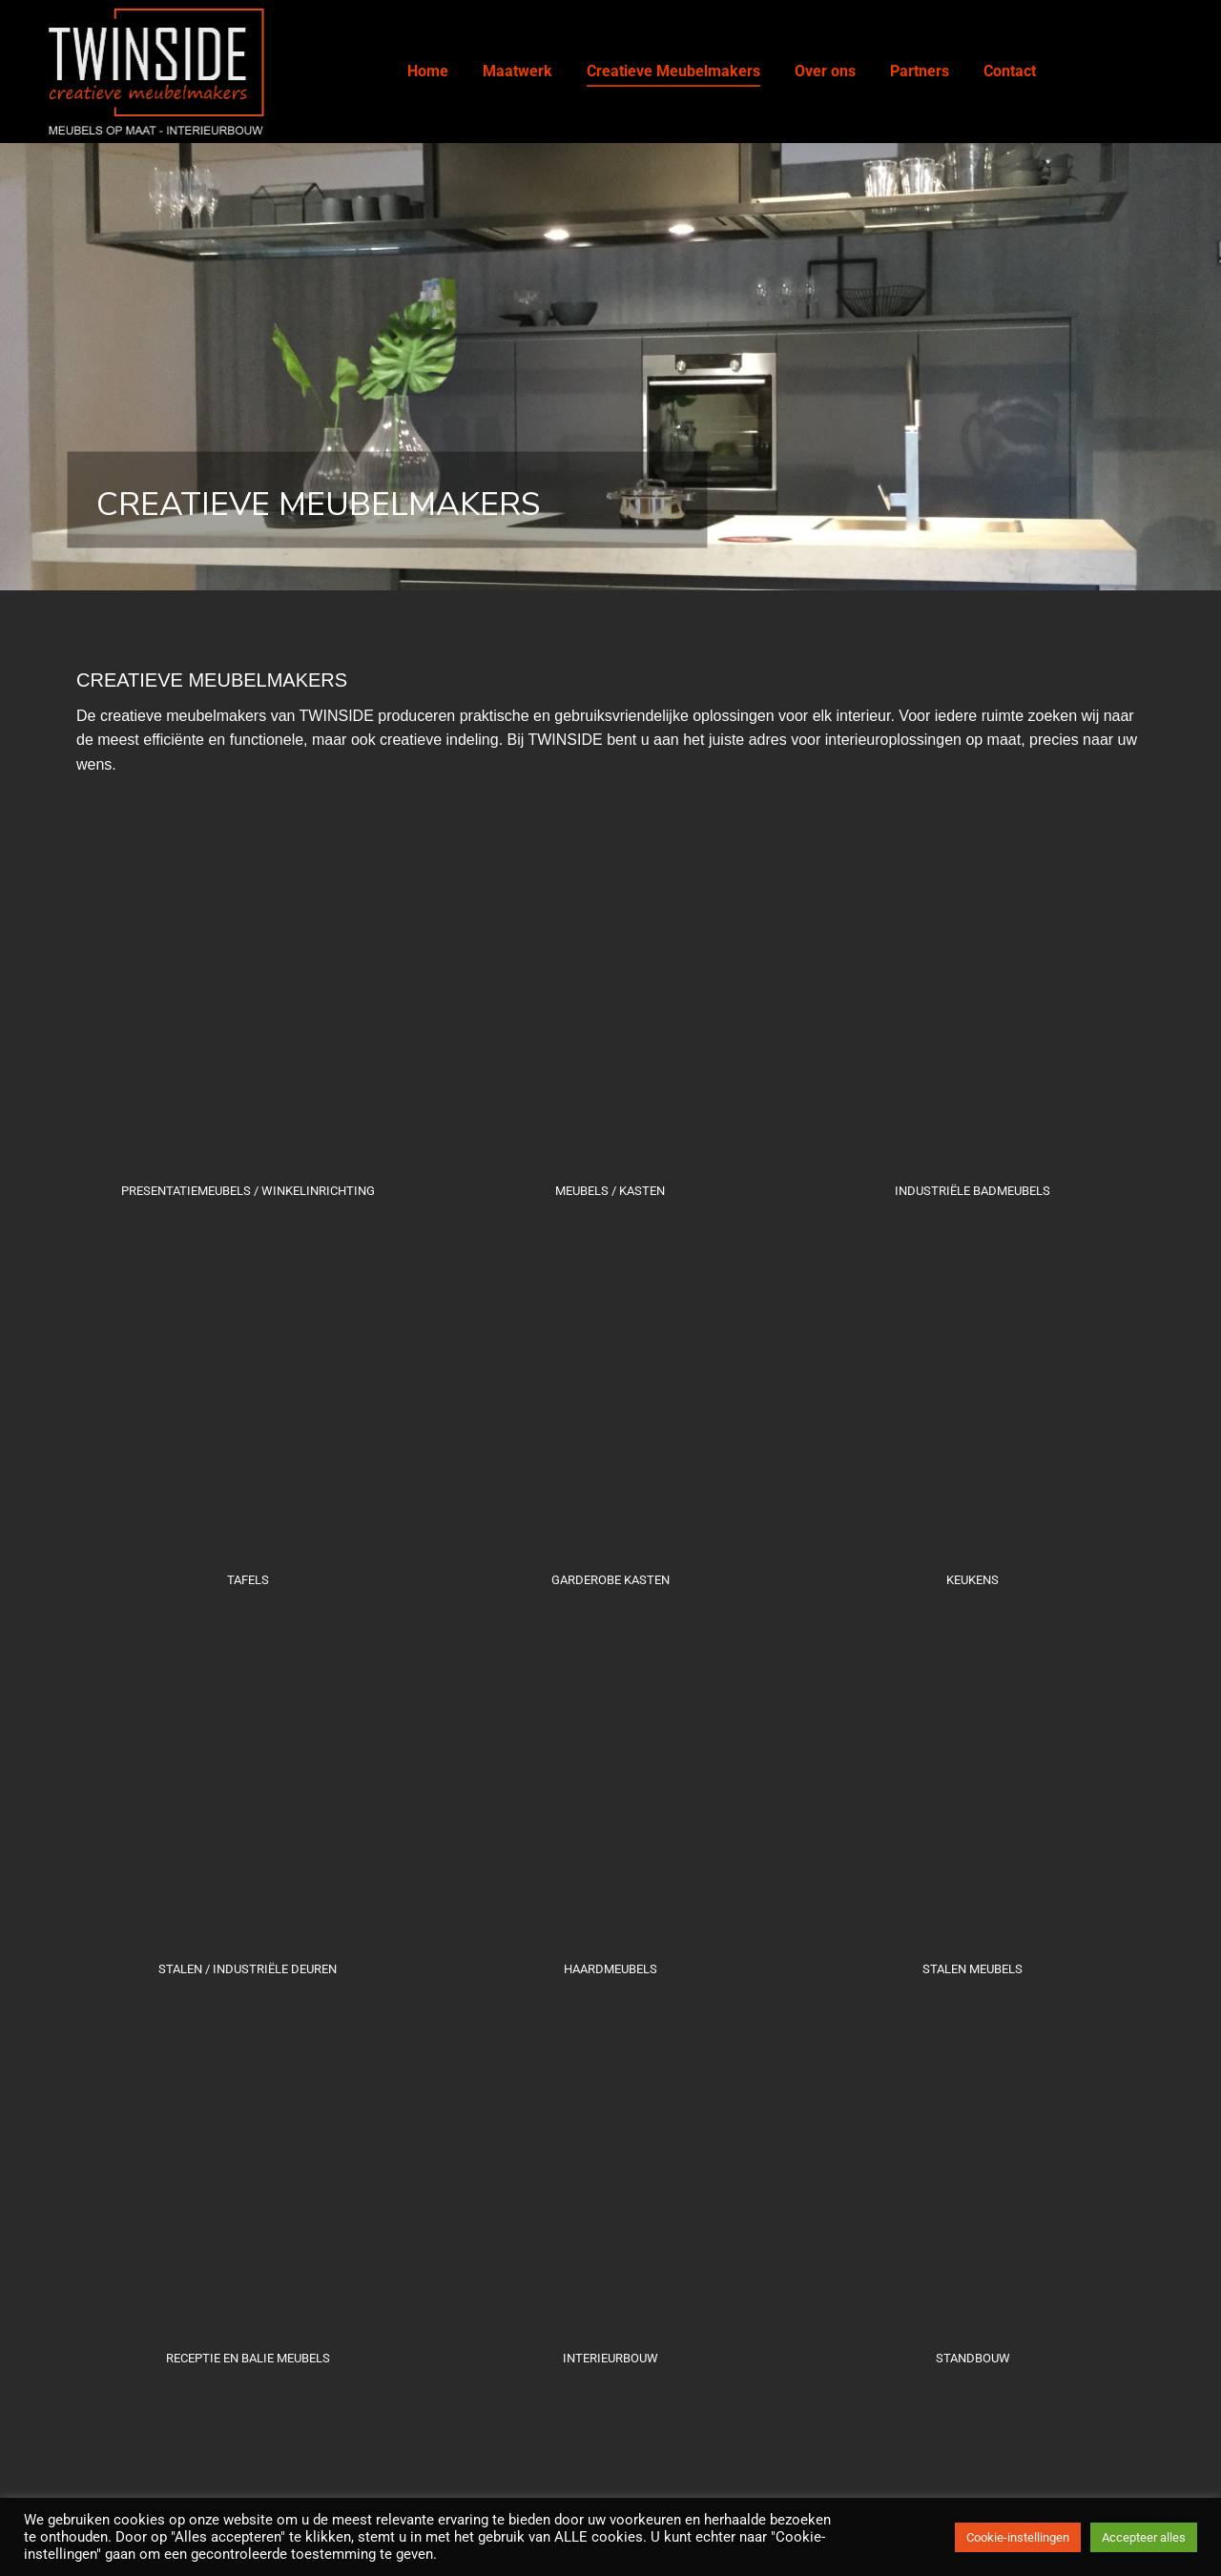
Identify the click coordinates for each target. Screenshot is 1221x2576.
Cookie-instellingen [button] (1017, 2537)
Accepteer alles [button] (1144, 2537)
